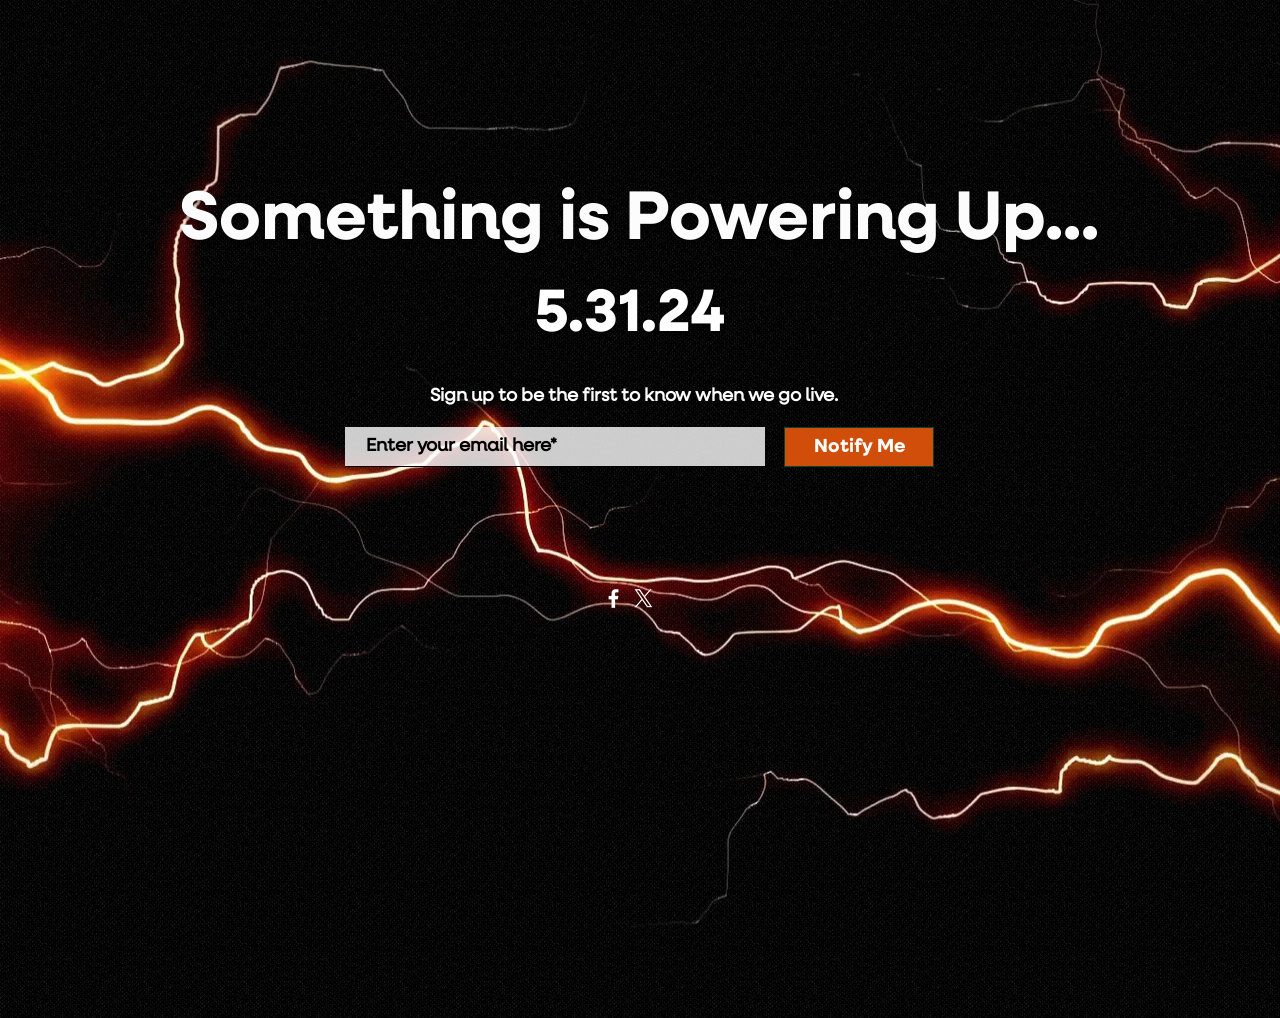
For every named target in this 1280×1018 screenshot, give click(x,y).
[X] (643, 598)
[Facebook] (613, 598)
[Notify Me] (859, 447)
